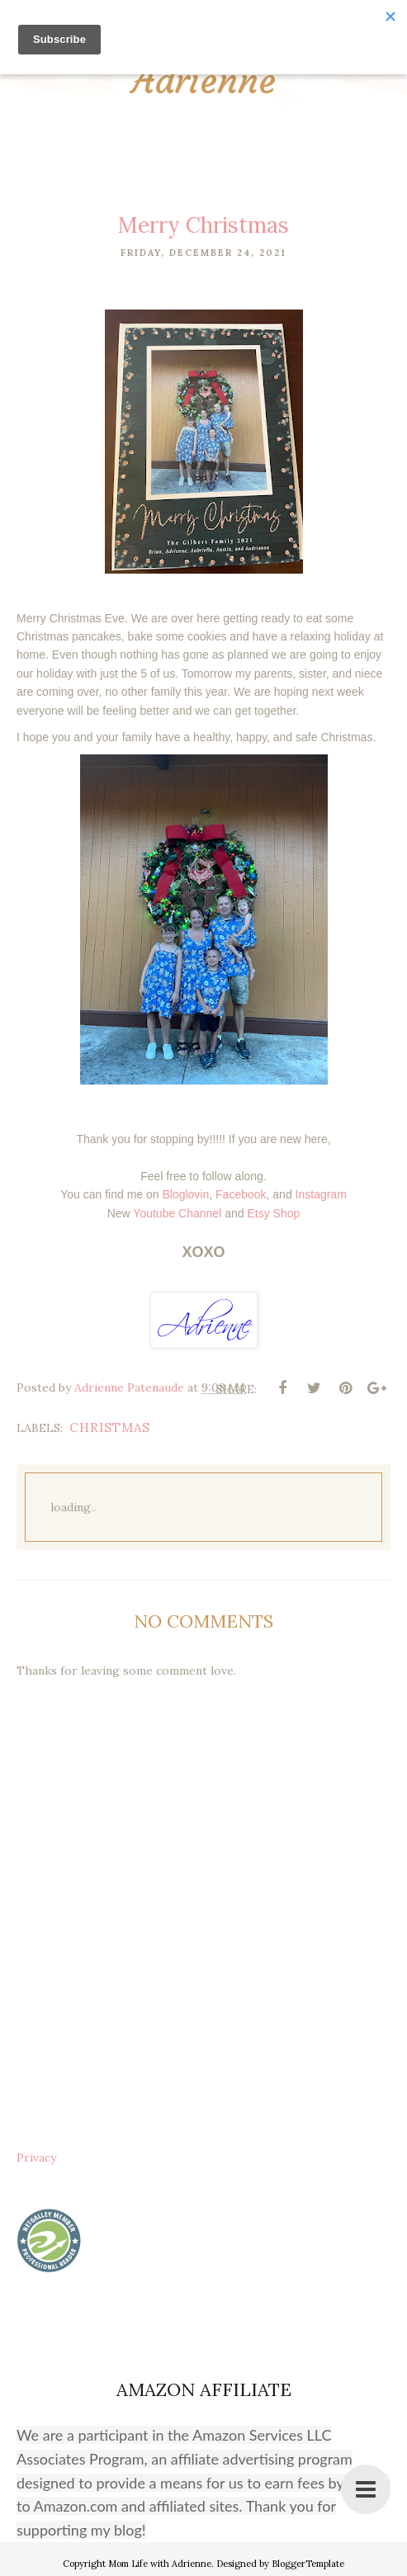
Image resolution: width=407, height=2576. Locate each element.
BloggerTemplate (308, 2563)
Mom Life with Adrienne (159, 2563)
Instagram (321, 1194)
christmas (109, 1427)
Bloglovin (185, 1194)
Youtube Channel (177, 1212)
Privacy (36, 2157)
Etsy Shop (274, 1212)
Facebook (240, 1194)
